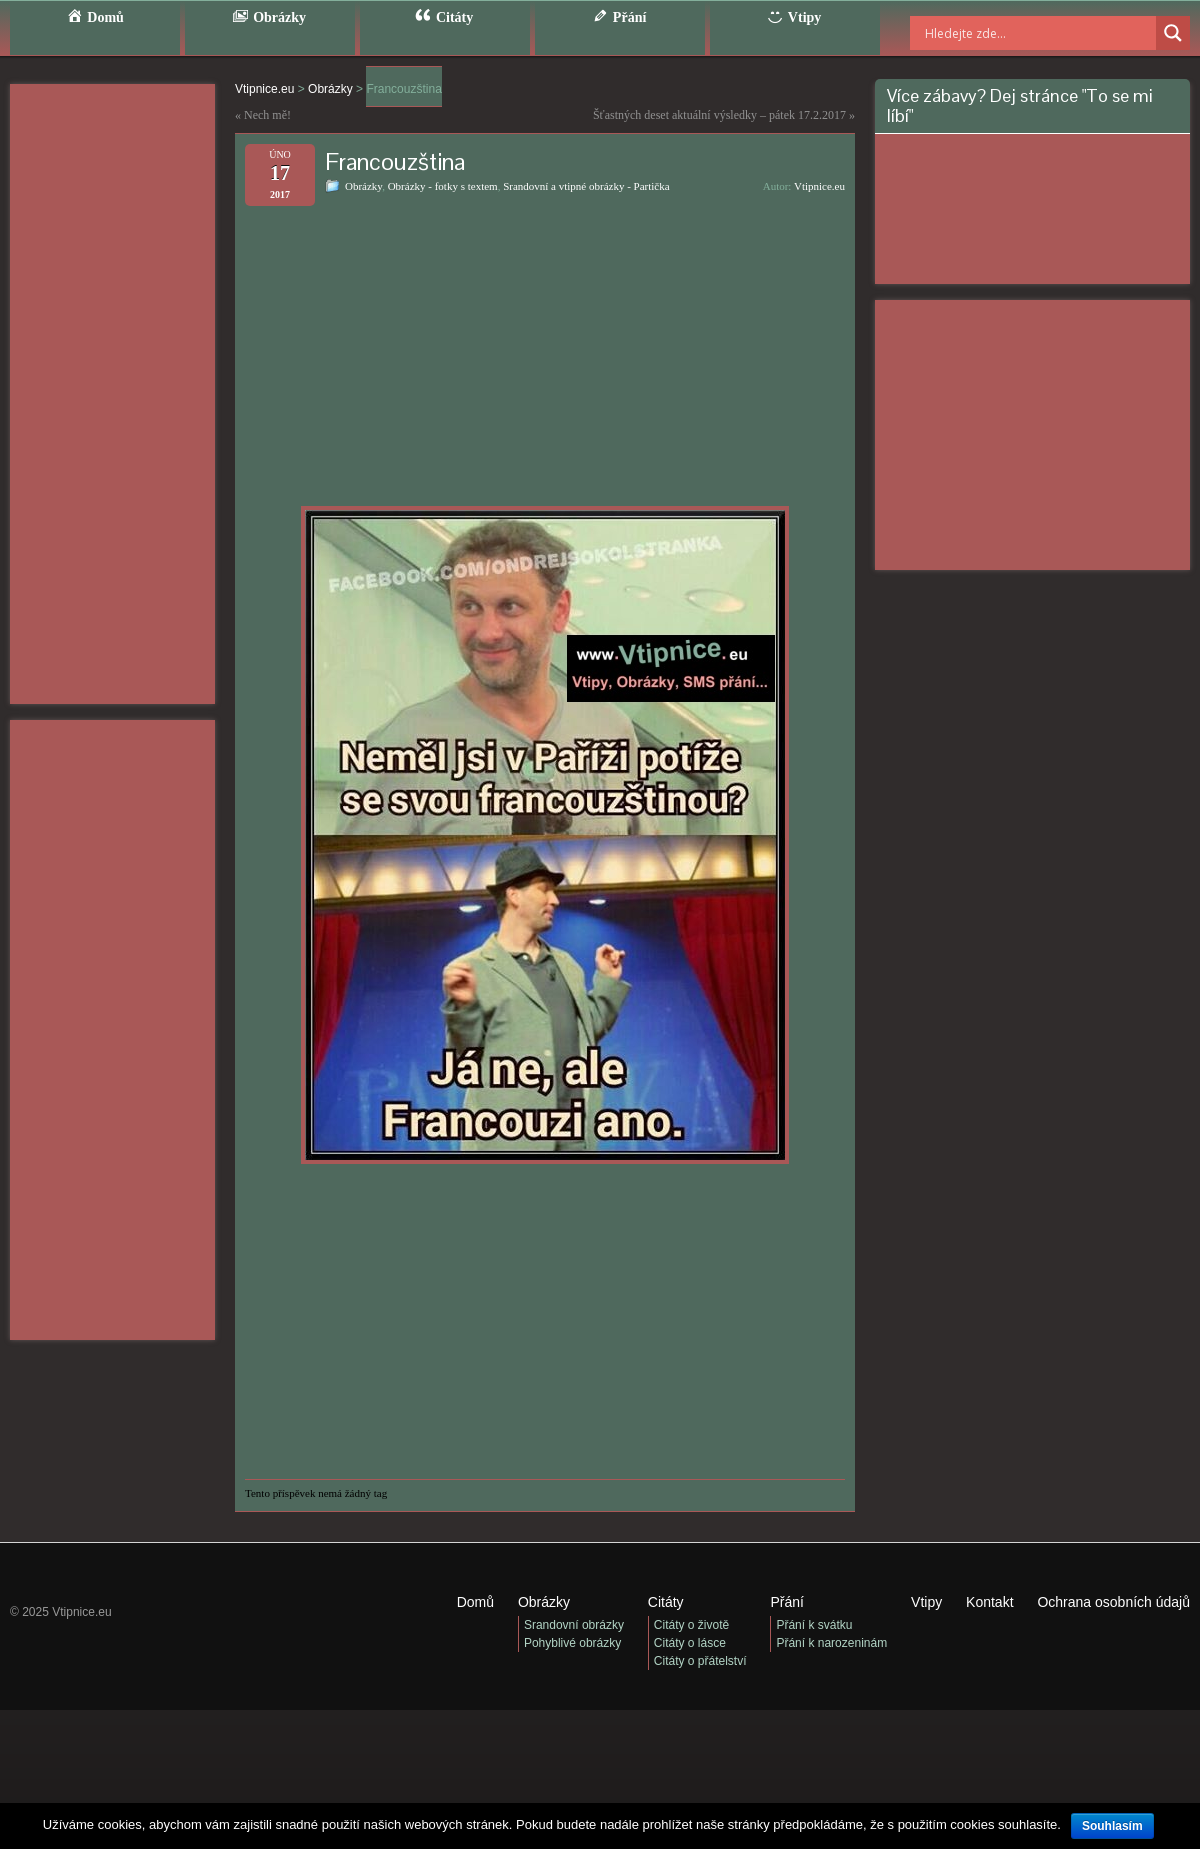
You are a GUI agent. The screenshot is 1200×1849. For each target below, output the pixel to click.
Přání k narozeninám (831, 1643)
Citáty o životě (691, 1625)
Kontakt (989, 1602)
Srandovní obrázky (574, 1625)
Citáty (666, 1602)
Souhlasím (1112, 1826)
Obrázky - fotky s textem (443, 186)
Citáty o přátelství (700, 1661)
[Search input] (1015, 33)
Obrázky (363, 186)
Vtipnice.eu (819, 186)
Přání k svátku (814, 1625)
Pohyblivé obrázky (572, 1643)
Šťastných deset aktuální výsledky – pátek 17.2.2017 (719, 115)
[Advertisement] (112, 394)
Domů (475, 1602)
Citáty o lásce (690, 1643)
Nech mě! (267, 115)
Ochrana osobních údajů (1113, 1602)
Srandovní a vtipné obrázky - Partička (586, 186)
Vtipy (926, 1602)
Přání (786, 1602)
